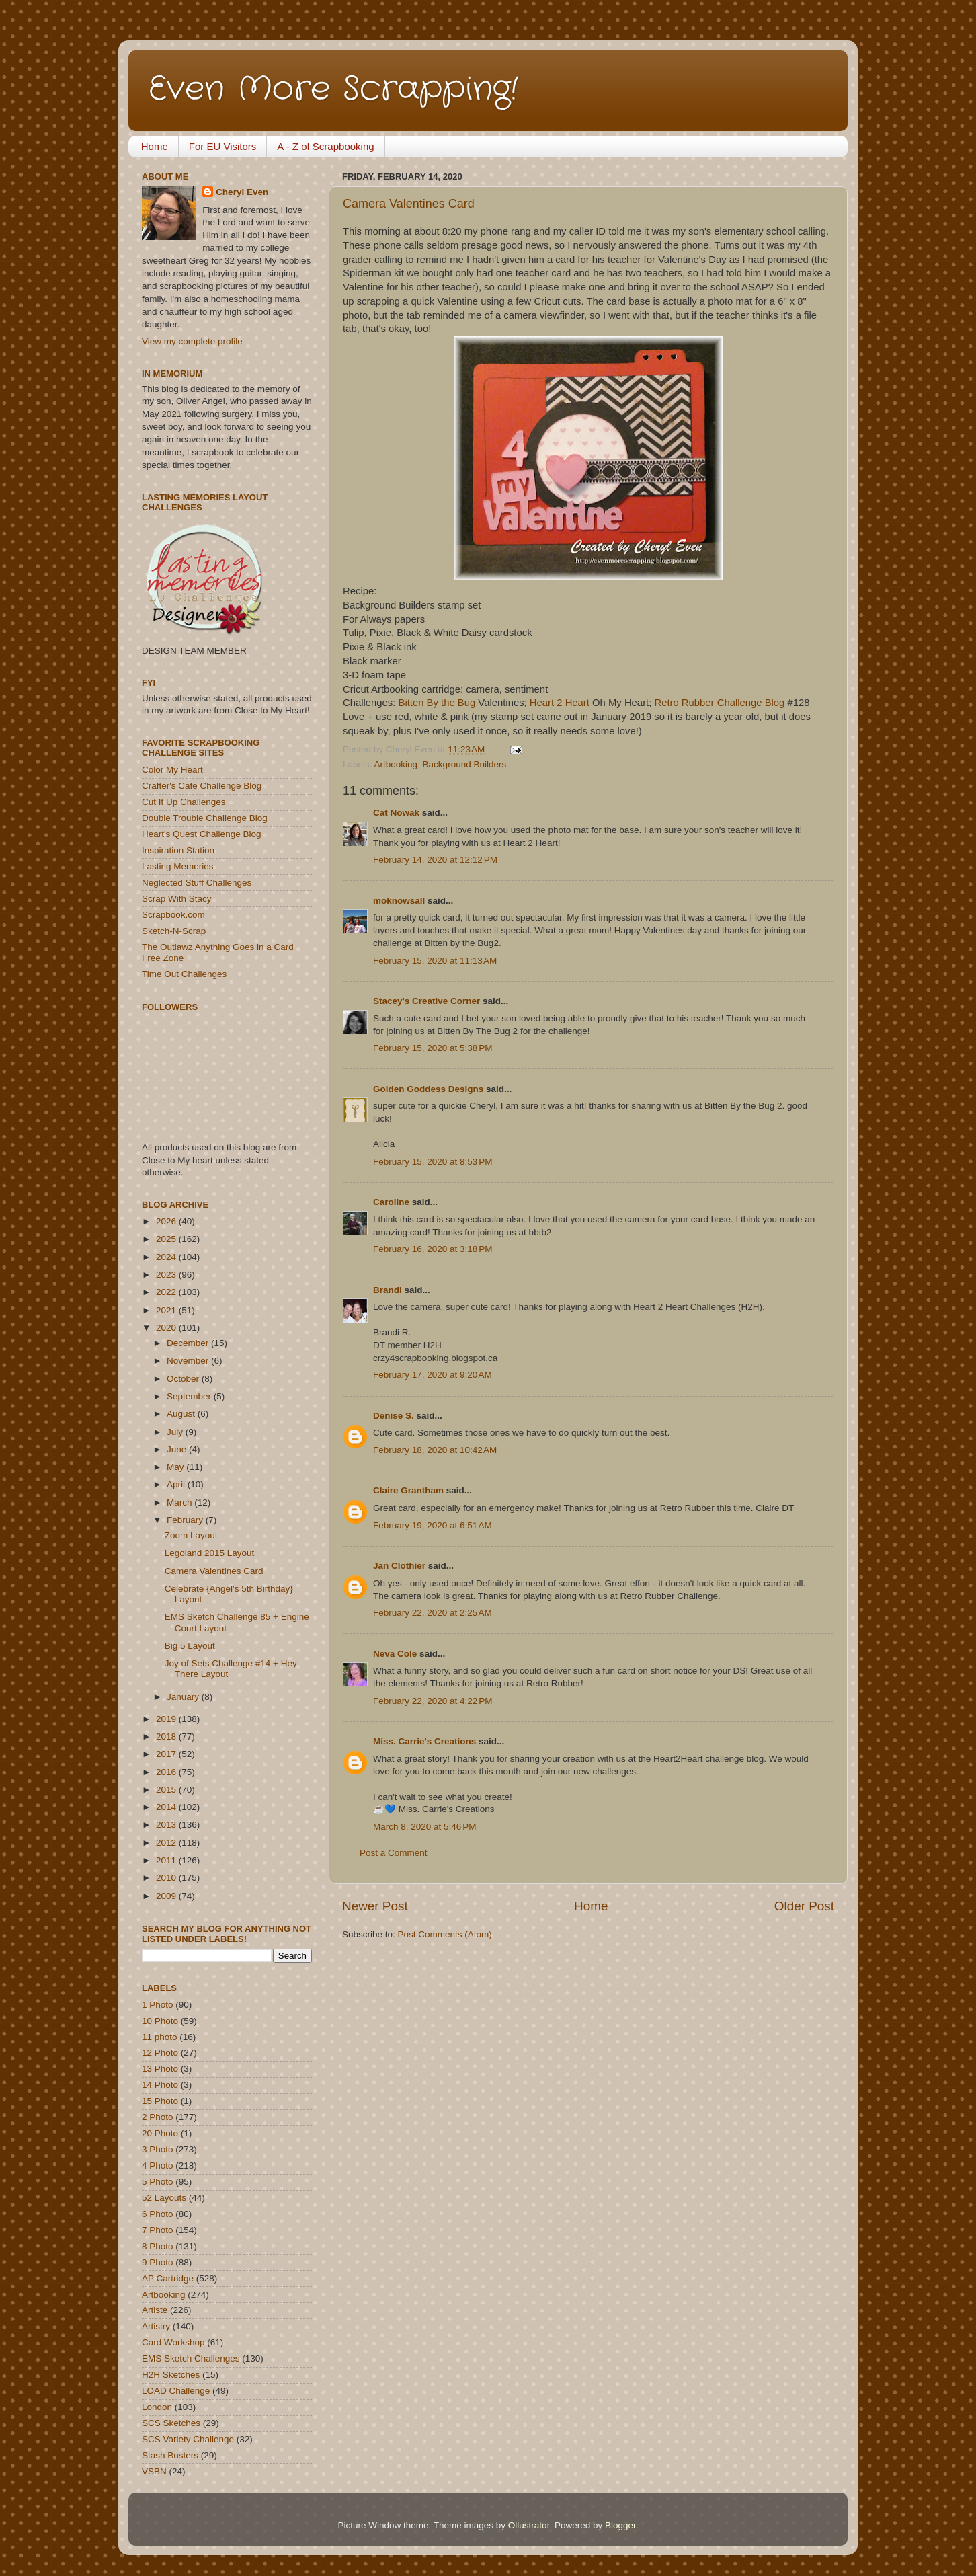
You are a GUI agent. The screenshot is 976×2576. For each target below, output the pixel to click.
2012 (167, 1843)
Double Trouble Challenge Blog (205, 818)
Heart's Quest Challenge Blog (201, 834)
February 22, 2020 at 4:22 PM (432, 1701)
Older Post (804, 1906)
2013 (167, 1825)
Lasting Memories (178, 866)
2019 (167, 1719)
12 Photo (160, 2052)
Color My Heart (172, 770)
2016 (167, 1772)
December (189, 1343)
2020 (167, 1328)
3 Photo (157, 2149)
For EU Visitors (223, 146)
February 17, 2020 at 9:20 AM (432, 1375)
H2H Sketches (171, 2375)
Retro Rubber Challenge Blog (719, 702)
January (184, 1697)
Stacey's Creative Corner (426, 1001)
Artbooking (396, 764)
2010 (167, 1878)
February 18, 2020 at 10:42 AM (435, 1450)
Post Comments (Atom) (445, 1934)
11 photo (159, 2037)
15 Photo (160, 2101)
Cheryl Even (242, 192)
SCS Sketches (171, 2423)
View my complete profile (192, 341)
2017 (167, 1754)
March (180, 1502)
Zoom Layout (191, 1535)
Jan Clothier (399, 1566)
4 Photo (157, 2165)
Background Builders (465, 764)
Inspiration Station (178, 850)
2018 (167, 1736)
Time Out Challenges (184, 974)
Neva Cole (395, 1654)
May (176, 1467)
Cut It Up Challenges (184, 802)
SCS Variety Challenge (188, 2439)
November (189, 1361)
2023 (167, 1275)
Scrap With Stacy (177, 899)
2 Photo (157, 2117)
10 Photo (160, 2021)
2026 (167, 1221)
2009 (167, 1896)
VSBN (154, 2471)
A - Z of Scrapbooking (325, 146)
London (157, 2407)
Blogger (620, 2525)
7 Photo (157, 2230)
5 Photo (157, 2182)
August (182, 1414)
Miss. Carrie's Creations (424, 1741)
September (190, 1396)
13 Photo (160, 2069)
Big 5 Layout (190, 1646)
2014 (167, 1807)
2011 (167, 1860)
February (186, 1520)
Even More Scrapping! (333, 89)
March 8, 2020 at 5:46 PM (424, 1827)
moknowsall (399, 901)
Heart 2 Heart (559, 702)
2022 (167, 1292)
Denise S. (393, 1416)
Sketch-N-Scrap (174, 931)
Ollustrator (529, 2525)
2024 (167, 1257)
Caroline (391, 1202)
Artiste (154, 2310)
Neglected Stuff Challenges (196, 882)
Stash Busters (170, 2455)
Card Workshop (173, 2342)
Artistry (156, 2326)
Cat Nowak (396, 813)
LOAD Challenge (176, 2391)
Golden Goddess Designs (428, 1089)
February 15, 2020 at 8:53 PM (432, 1162)
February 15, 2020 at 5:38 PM (432, 1048)
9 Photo (157, 2262)
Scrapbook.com (173, 915)
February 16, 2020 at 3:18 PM (432, 1249)
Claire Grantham (408, 1490)
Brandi (387, 1290)
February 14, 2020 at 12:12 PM (435, 860)
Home (154, 146)
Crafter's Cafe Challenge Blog (201, 786)
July (176, 1432)
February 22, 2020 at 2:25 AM (432, 1613)
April (177, 1484)
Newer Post (375, 1906)
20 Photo (160, 2133)
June (178, 1449)
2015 (167, 1790)
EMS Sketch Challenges (191, 2358)
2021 (167, 1310)
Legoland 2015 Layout (210, 1553)
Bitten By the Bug (437, 702)
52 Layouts (164, 2198)
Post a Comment (394, 1853)
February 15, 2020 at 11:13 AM (435, 960)
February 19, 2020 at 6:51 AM (432, 1525)
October (184, 1379)
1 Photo (157, 2005)
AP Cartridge (168, 2278)
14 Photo (160, 2085)
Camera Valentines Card (409, 203)
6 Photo (157, 2214)
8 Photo (157, 2246)
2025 (167, 1239)
